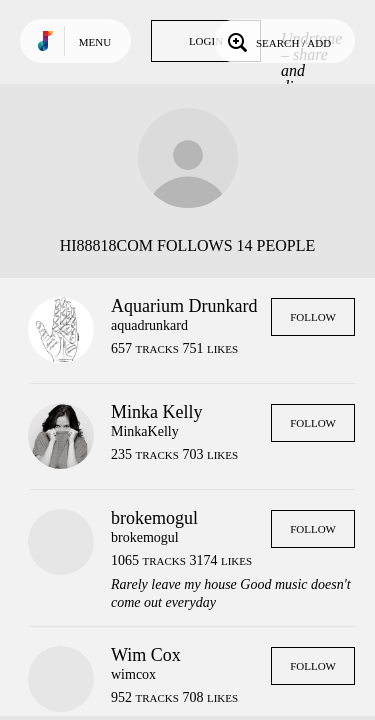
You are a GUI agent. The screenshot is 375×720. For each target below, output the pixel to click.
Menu (95, 42)
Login (206, 41)
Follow (313, 317)
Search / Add (277, 41)
